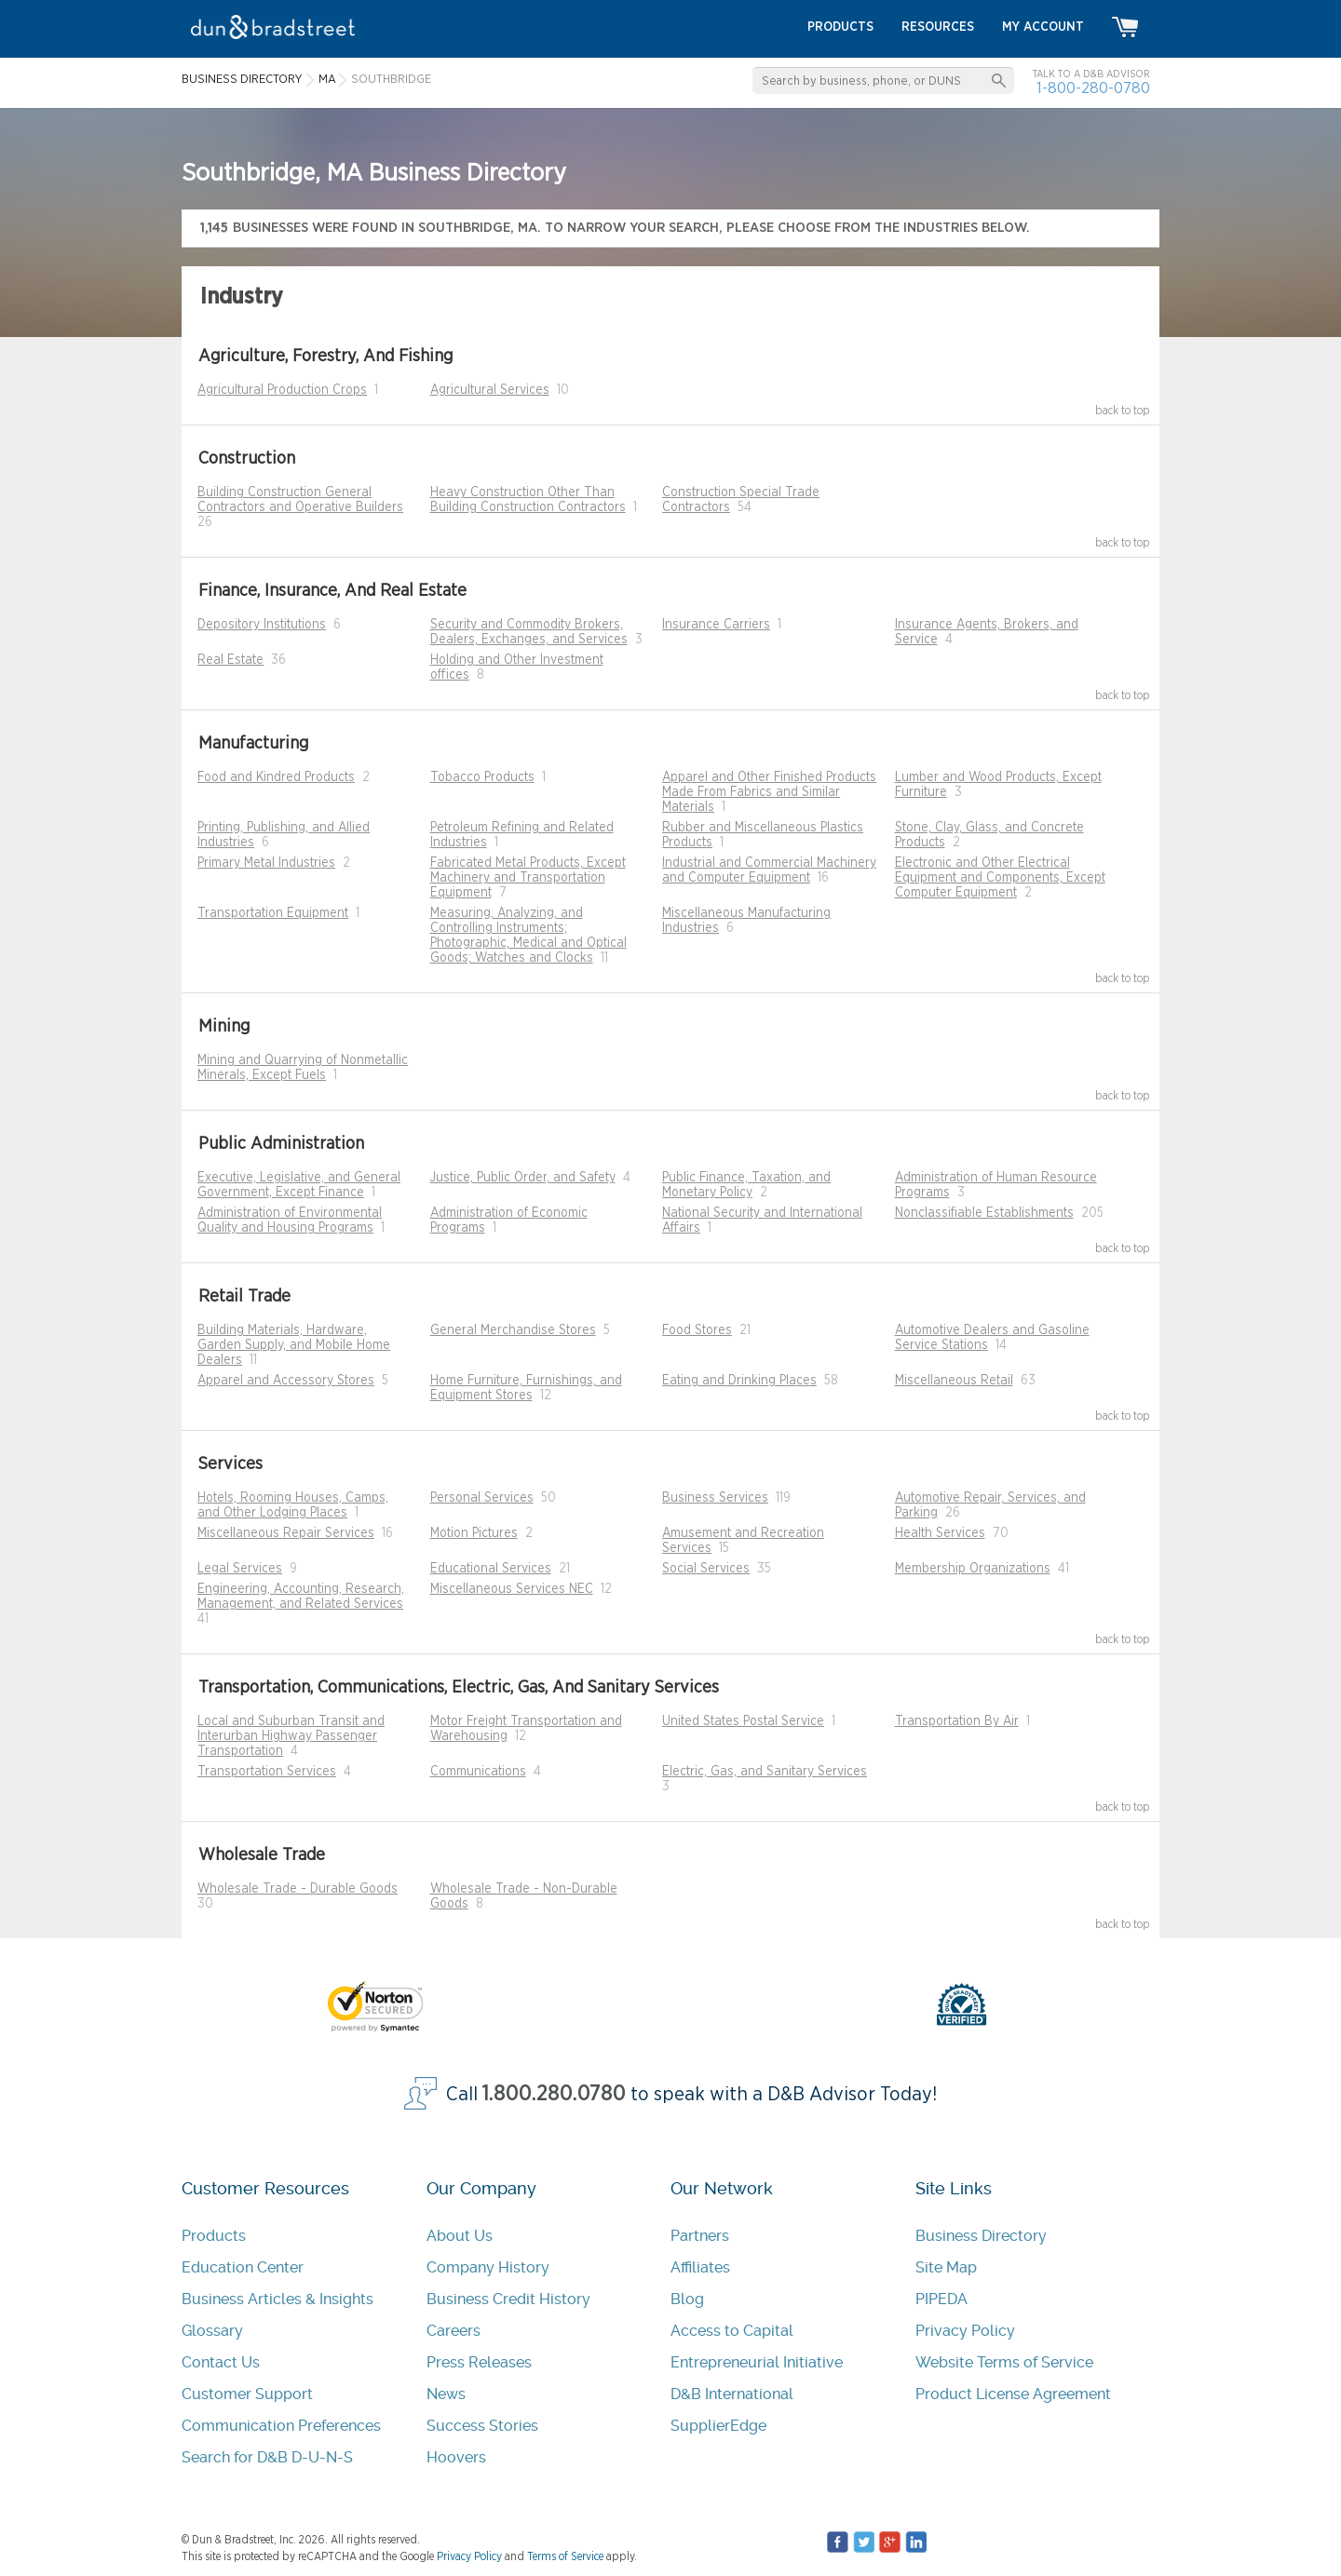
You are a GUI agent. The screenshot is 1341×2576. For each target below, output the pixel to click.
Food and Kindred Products (276, 777)
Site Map (946, 2267)
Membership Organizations (972, 1568)
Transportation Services (266, 1771)
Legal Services (239, 1568)
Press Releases (479, 2362)
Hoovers (456, 2457)
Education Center (243, 2267)
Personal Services (482, 1497)
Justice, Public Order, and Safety (523, 1177)
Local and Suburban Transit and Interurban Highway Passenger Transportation (291, 1736)
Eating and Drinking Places (739, 1380)
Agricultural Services (489, 390)
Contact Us (221, 2362)
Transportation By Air (957, 1721)
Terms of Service (565, 2556)
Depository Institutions (261, 624)
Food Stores (697, 1330)
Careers (454, 2331)
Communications (478, 1771)
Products (214, 2236)
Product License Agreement (1013, 2394)
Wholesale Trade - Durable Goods (297, 1888)
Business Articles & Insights (277, 2299)
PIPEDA (941, 2299)
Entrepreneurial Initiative (756, 2362)
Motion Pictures (474, 1533)
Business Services (715, 1497)
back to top (1122, 410)
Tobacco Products (482, 777)
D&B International (731, 2394)
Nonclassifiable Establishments (984, 1213)
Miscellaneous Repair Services (285, 1533)
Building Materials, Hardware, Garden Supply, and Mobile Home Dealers (293, 1345)
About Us (460, 2236)
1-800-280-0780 (1093, 88)
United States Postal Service (743, 1721)
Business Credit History (508, 2299)
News (446, 2394)
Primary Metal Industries (266, 863)
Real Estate (230, 660)
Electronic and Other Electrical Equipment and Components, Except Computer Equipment (1000, 877)
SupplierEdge (718, 2425)
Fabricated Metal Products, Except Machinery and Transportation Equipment (528, 877)
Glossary (212, 2331)
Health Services (940, 1533)
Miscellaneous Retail (954, 1380)
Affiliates (700, 2267)
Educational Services (490, 1568)
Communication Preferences (281, 2425)
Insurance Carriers (716, 624)
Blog (687, 2299)
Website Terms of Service (1004, 2362)
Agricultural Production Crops (282, 390)
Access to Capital (731, 2331)
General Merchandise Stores (513, 1330)
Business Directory (981, 2236)
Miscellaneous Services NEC (511, 1589)
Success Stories (482, 2425)
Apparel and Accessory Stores (285, 1380)
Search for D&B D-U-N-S (267, 2457)
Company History (488, 2267)
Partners (699, 2236)
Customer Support (247, 2394)
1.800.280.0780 (554, 2094)
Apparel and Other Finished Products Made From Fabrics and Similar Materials (769, 792)
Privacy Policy (965, 2331)
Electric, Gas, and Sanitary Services (764, 1771)
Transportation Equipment (272, 913)
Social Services (706, 1568)
